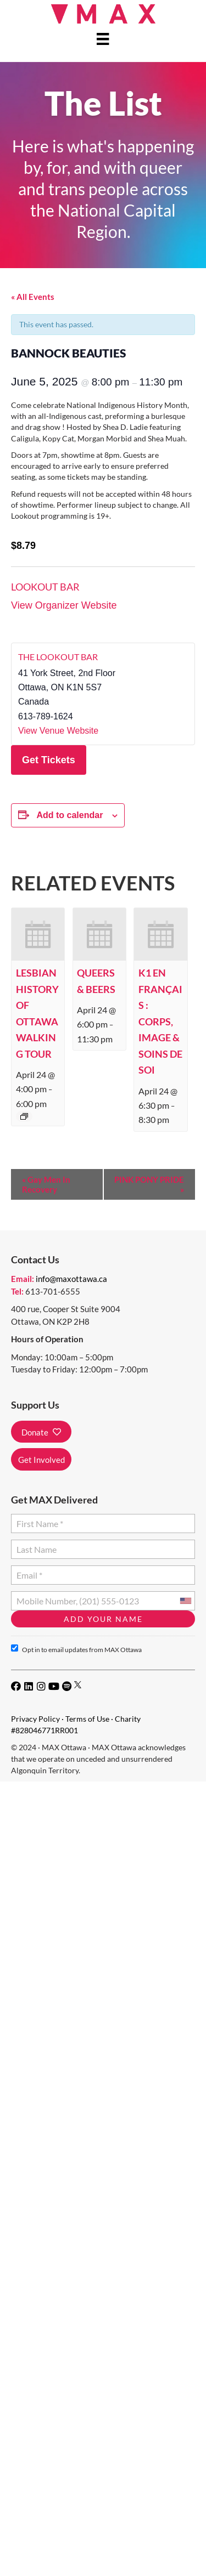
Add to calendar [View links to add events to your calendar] (69, 815)
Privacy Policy (35, 1718)
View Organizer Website (63, 605)
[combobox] (185, 1601)
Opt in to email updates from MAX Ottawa (76, 1649)
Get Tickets (48, 759)
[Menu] (103, 38)
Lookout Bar (45, 587)
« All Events (32, 297)
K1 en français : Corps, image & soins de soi (160, 1021)
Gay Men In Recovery (46, 1184)
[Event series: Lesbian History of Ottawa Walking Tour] (24, 1116)
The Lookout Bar (58, 656)
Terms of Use (87, 1718)
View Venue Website (58, 730)
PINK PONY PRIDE (149, 1184)
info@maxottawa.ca (71, 1279)
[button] (41, 1432)
